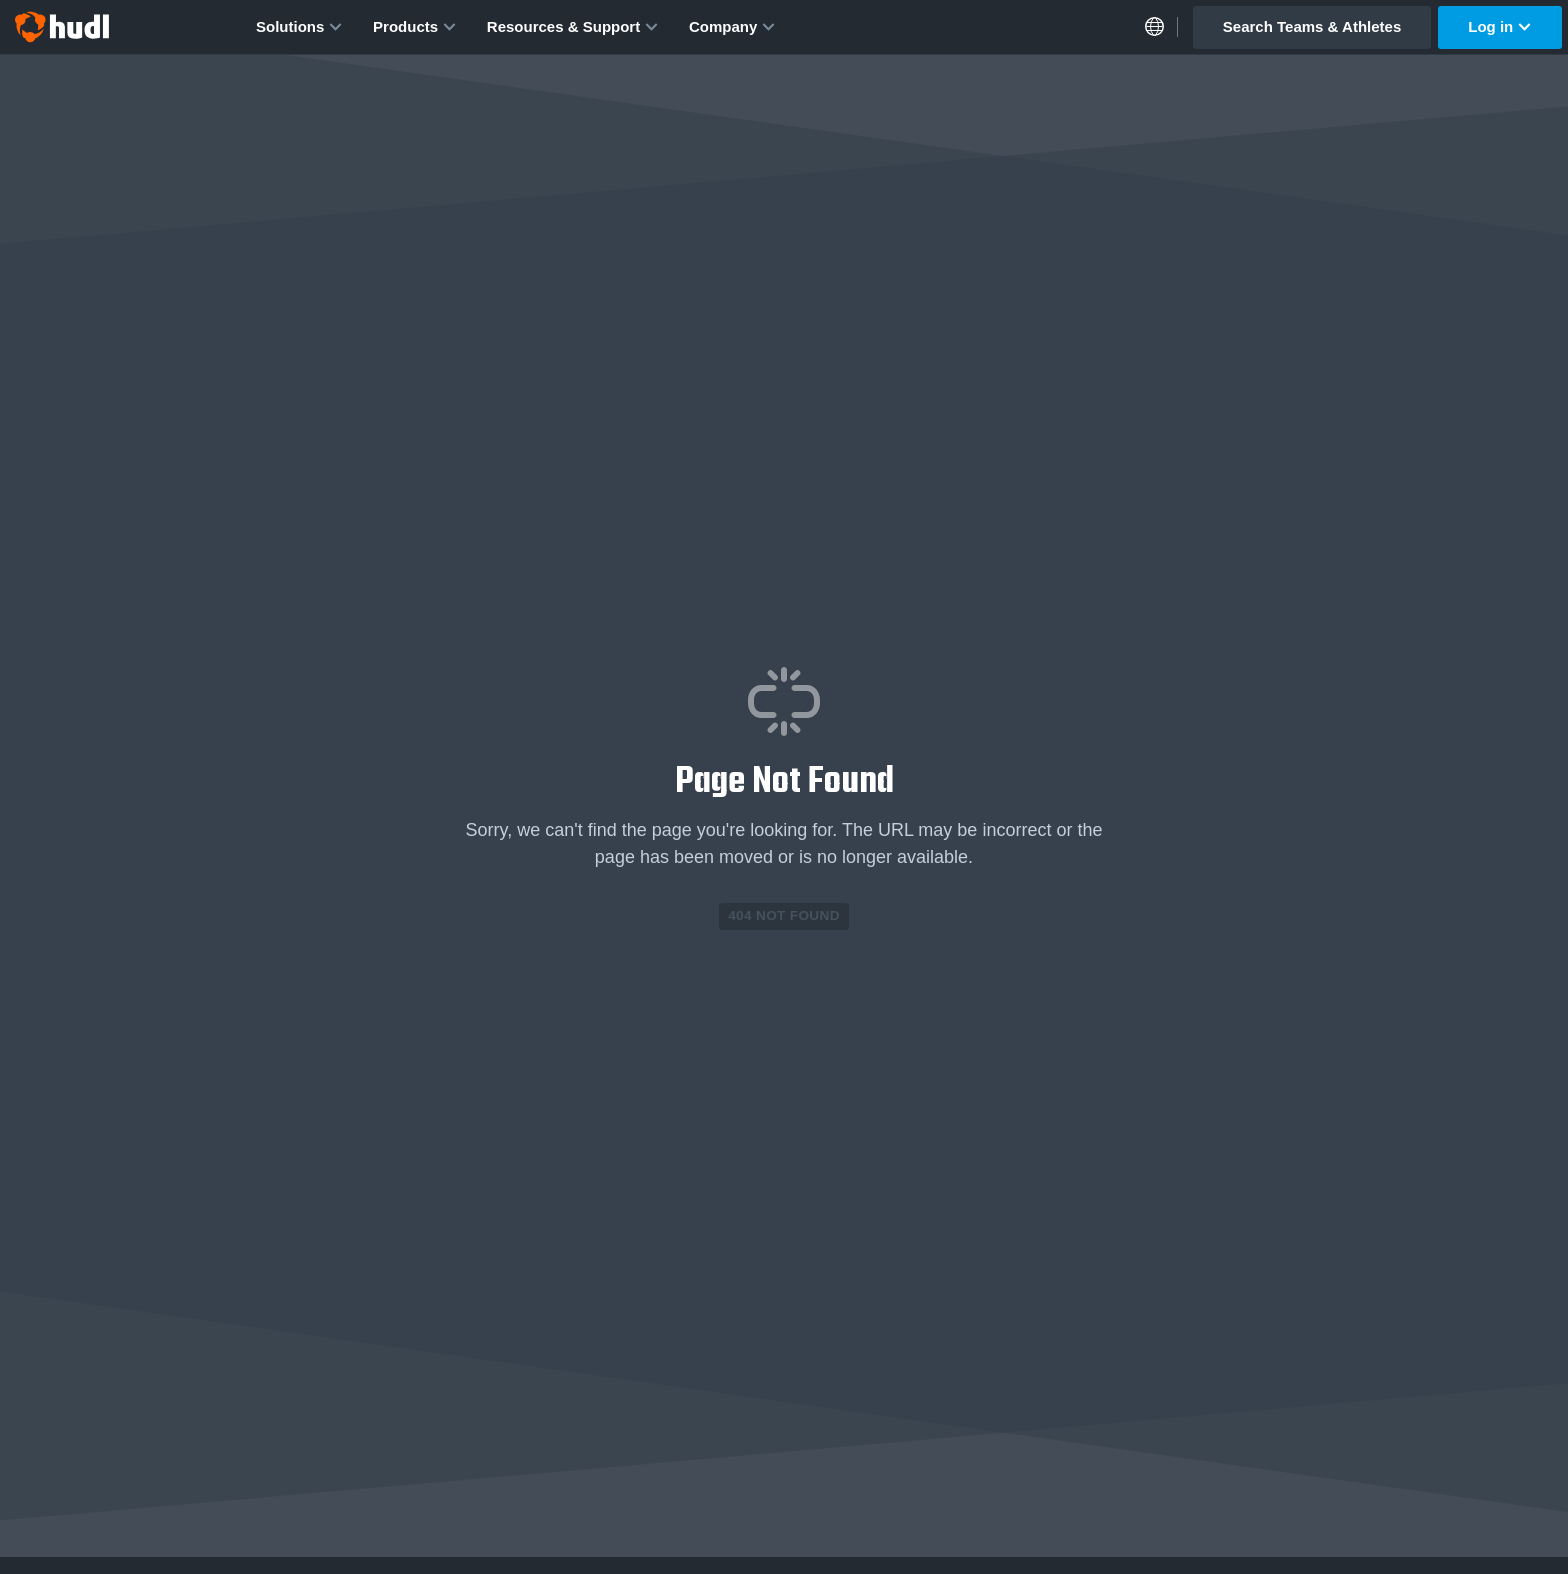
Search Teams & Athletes (1312, 26)
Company (732, 26)
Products (415, 26)
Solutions (299, 26)
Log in (1500, 26)
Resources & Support (573, 26)
